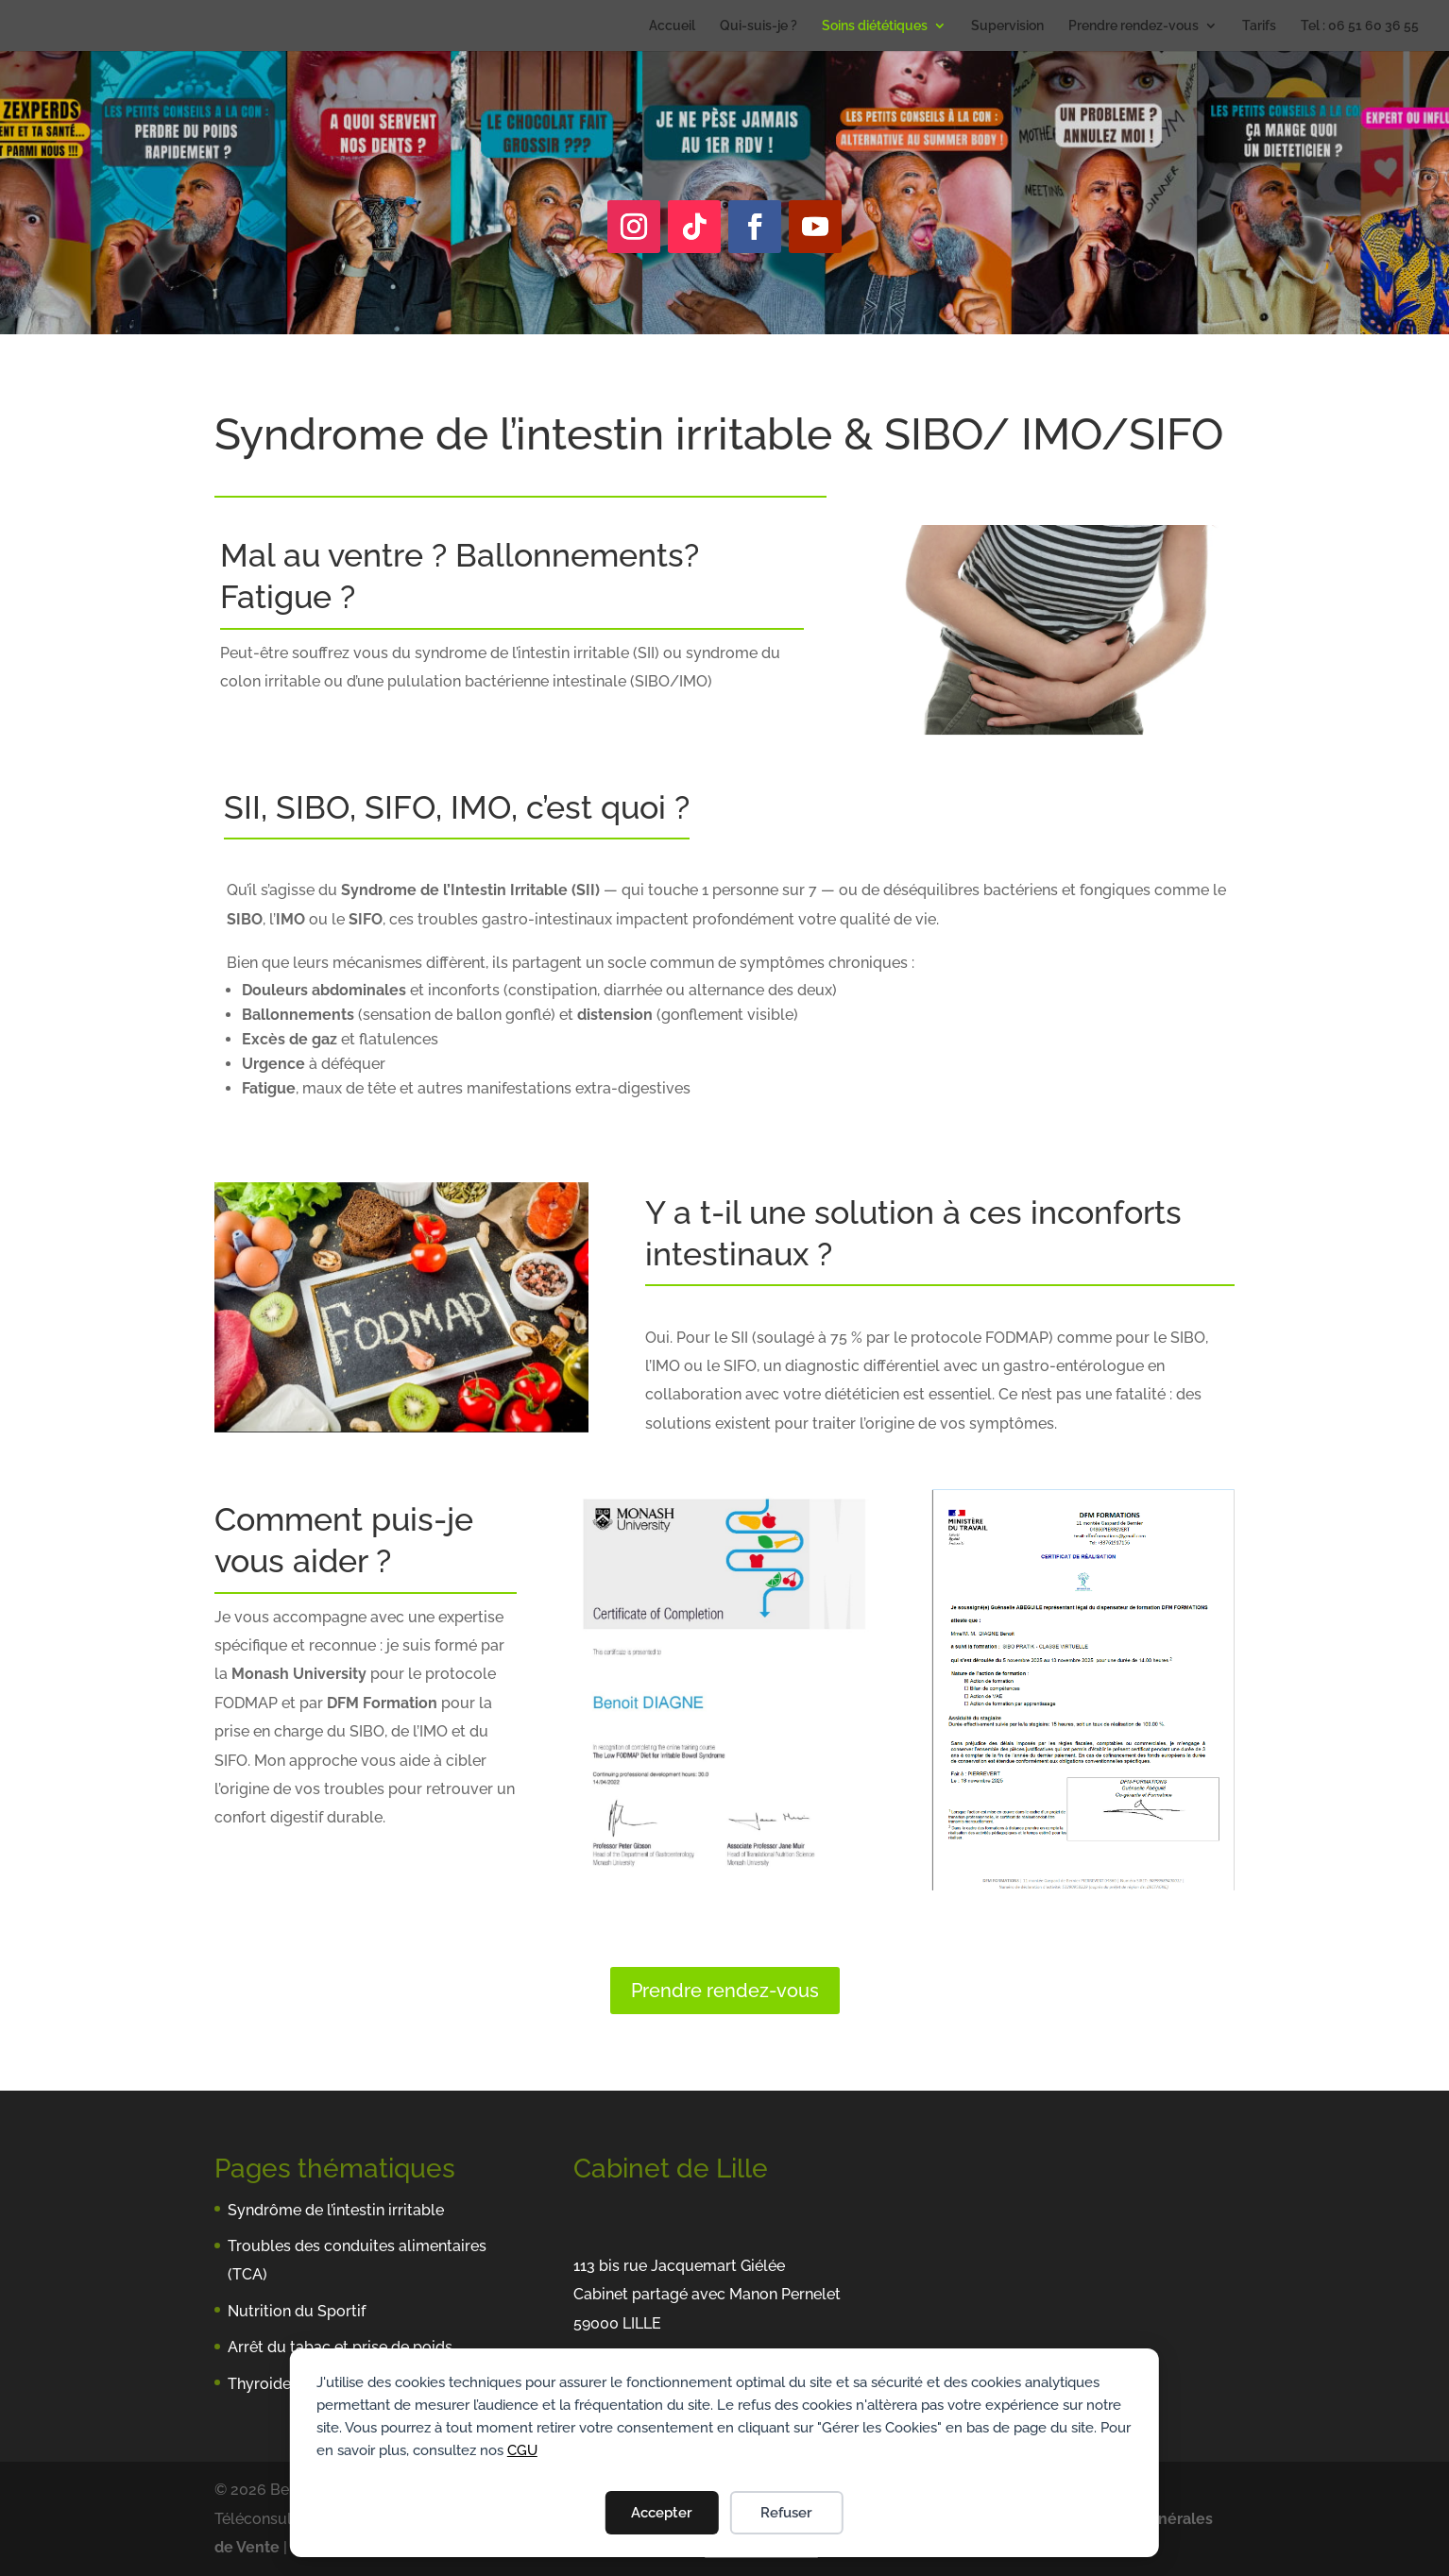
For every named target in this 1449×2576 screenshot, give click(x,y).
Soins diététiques (875, 26)
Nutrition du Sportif (297, 2311)
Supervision (1007, 26)
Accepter (661, 2512)
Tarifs (1259, 26)
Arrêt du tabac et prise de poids (340, 2347)
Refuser (786, 2512)
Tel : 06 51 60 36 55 (1360, 26)
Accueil (672, 26)
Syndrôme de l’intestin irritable (336, 2210)
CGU (522, 2450)
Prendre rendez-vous (1133, 26)
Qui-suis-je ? (758, 26)
